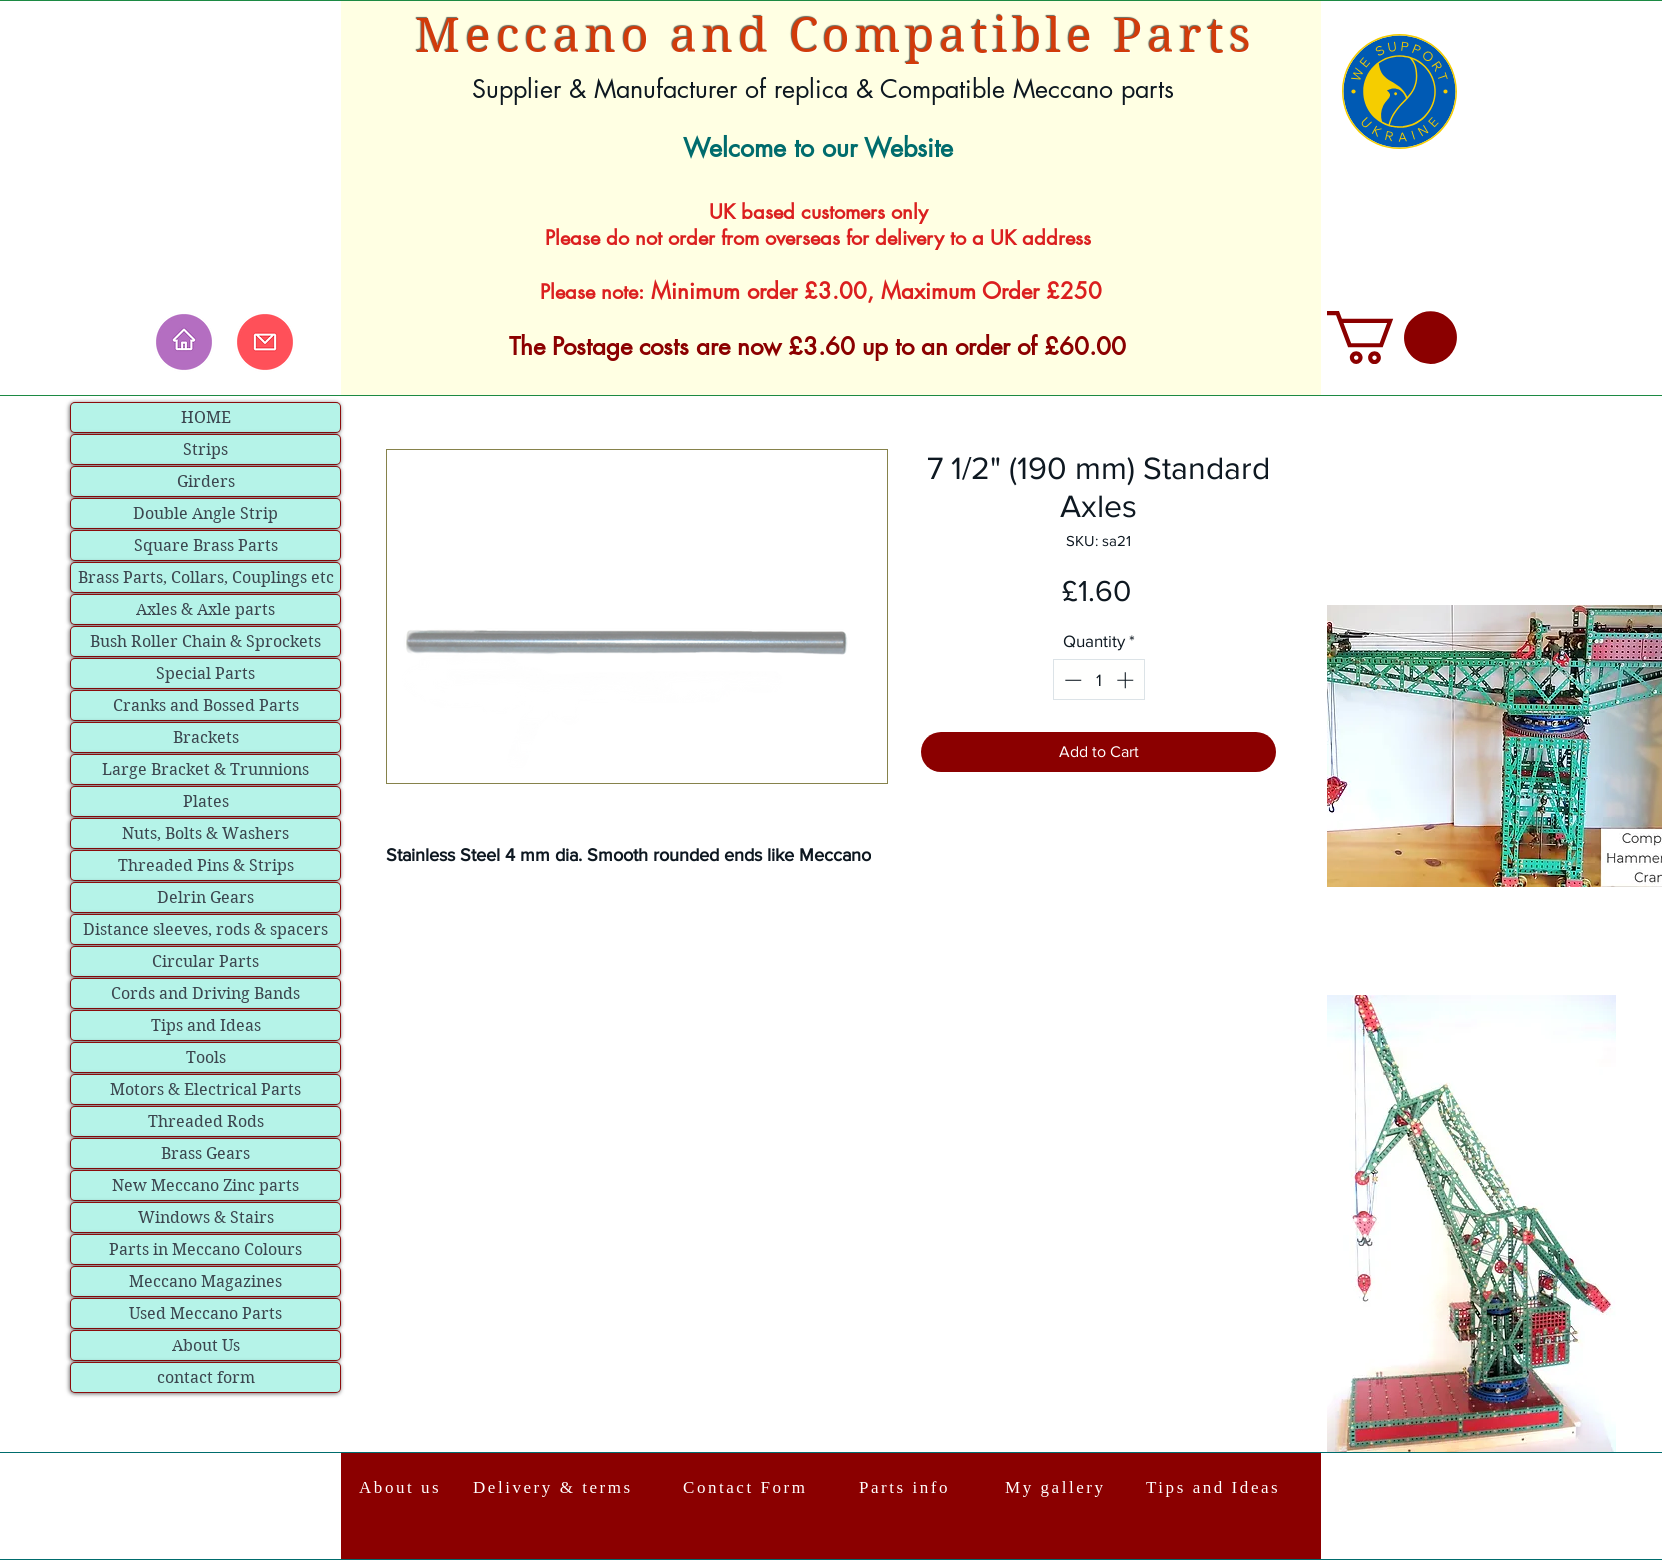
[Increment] (1127, 680)
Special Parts (205, 673)
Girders (206, 481)
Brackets (206, 737)
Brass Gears (205, 1153)
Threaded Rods (206, 1121)
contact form (206, 1377)
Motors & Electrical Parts (205, 1089)
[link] (1392, 337)
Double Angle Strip (205, 513)
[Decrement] (1071, 680)
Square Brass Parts (206, 545)
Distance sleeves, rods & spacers (205, 929)
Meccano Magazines (205, 1281)
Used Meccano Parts (205, 1313)
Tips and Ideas (206, 1025)
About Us (206, 1345)
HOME (206, 417)
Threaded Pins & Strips (206, 865)
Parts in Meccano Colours (205, 1249)
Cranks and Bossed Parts (206, 705)
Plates (206, 801)
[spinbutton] (1098, 680)
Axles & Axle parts (205, 609)
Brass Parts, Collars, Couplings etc (206, 577)
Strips (205, 449)
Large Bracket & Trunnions (205, 769)
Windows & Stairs (206, 1217)
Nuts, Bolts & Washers (205, 833)
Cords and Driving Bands (205, 993)
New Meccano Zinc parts (205, 1185)
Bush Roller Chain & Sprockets (205, 641)
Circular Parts (205, 961)
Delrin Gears (205, 897)
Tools (206, 1057)
